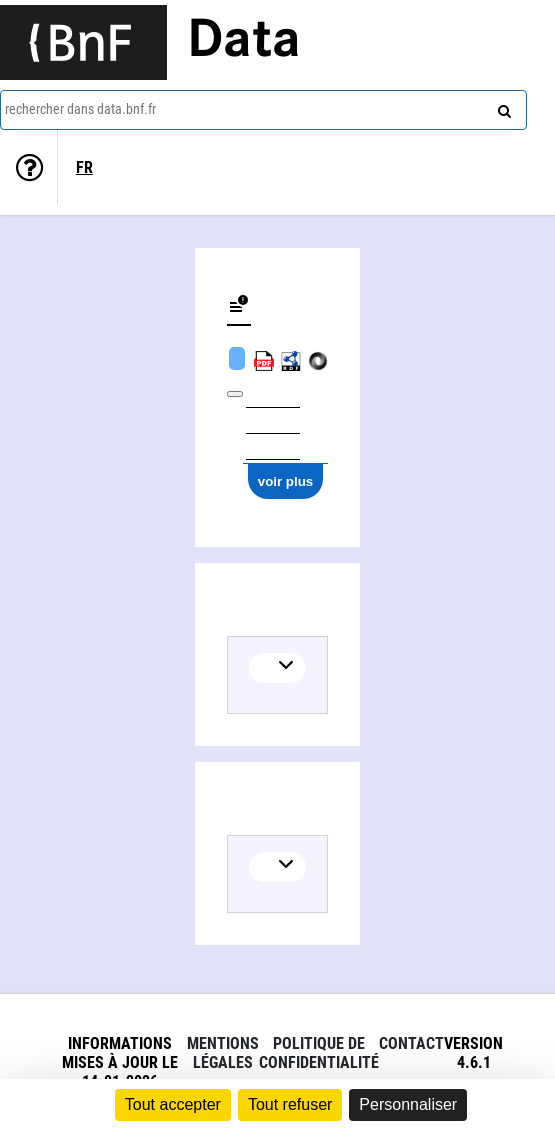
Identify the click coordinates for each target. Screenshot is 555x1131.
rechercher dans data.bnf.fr (80, 109)
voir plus (286, 481)
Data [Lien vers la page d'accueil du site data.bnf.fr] (244, 42)
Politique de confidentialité (319, 1053)
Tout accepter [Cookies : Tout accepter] (173, 1104)
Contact (411, 1043)
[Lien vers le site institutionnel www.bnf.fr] (83, 42)
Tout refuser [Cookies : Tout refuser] (290, 1104)
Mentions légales (223, 1053)
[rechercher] (502, 107)
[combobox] (263, 110)
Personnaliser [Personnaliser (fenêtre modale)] (408, 1104)
